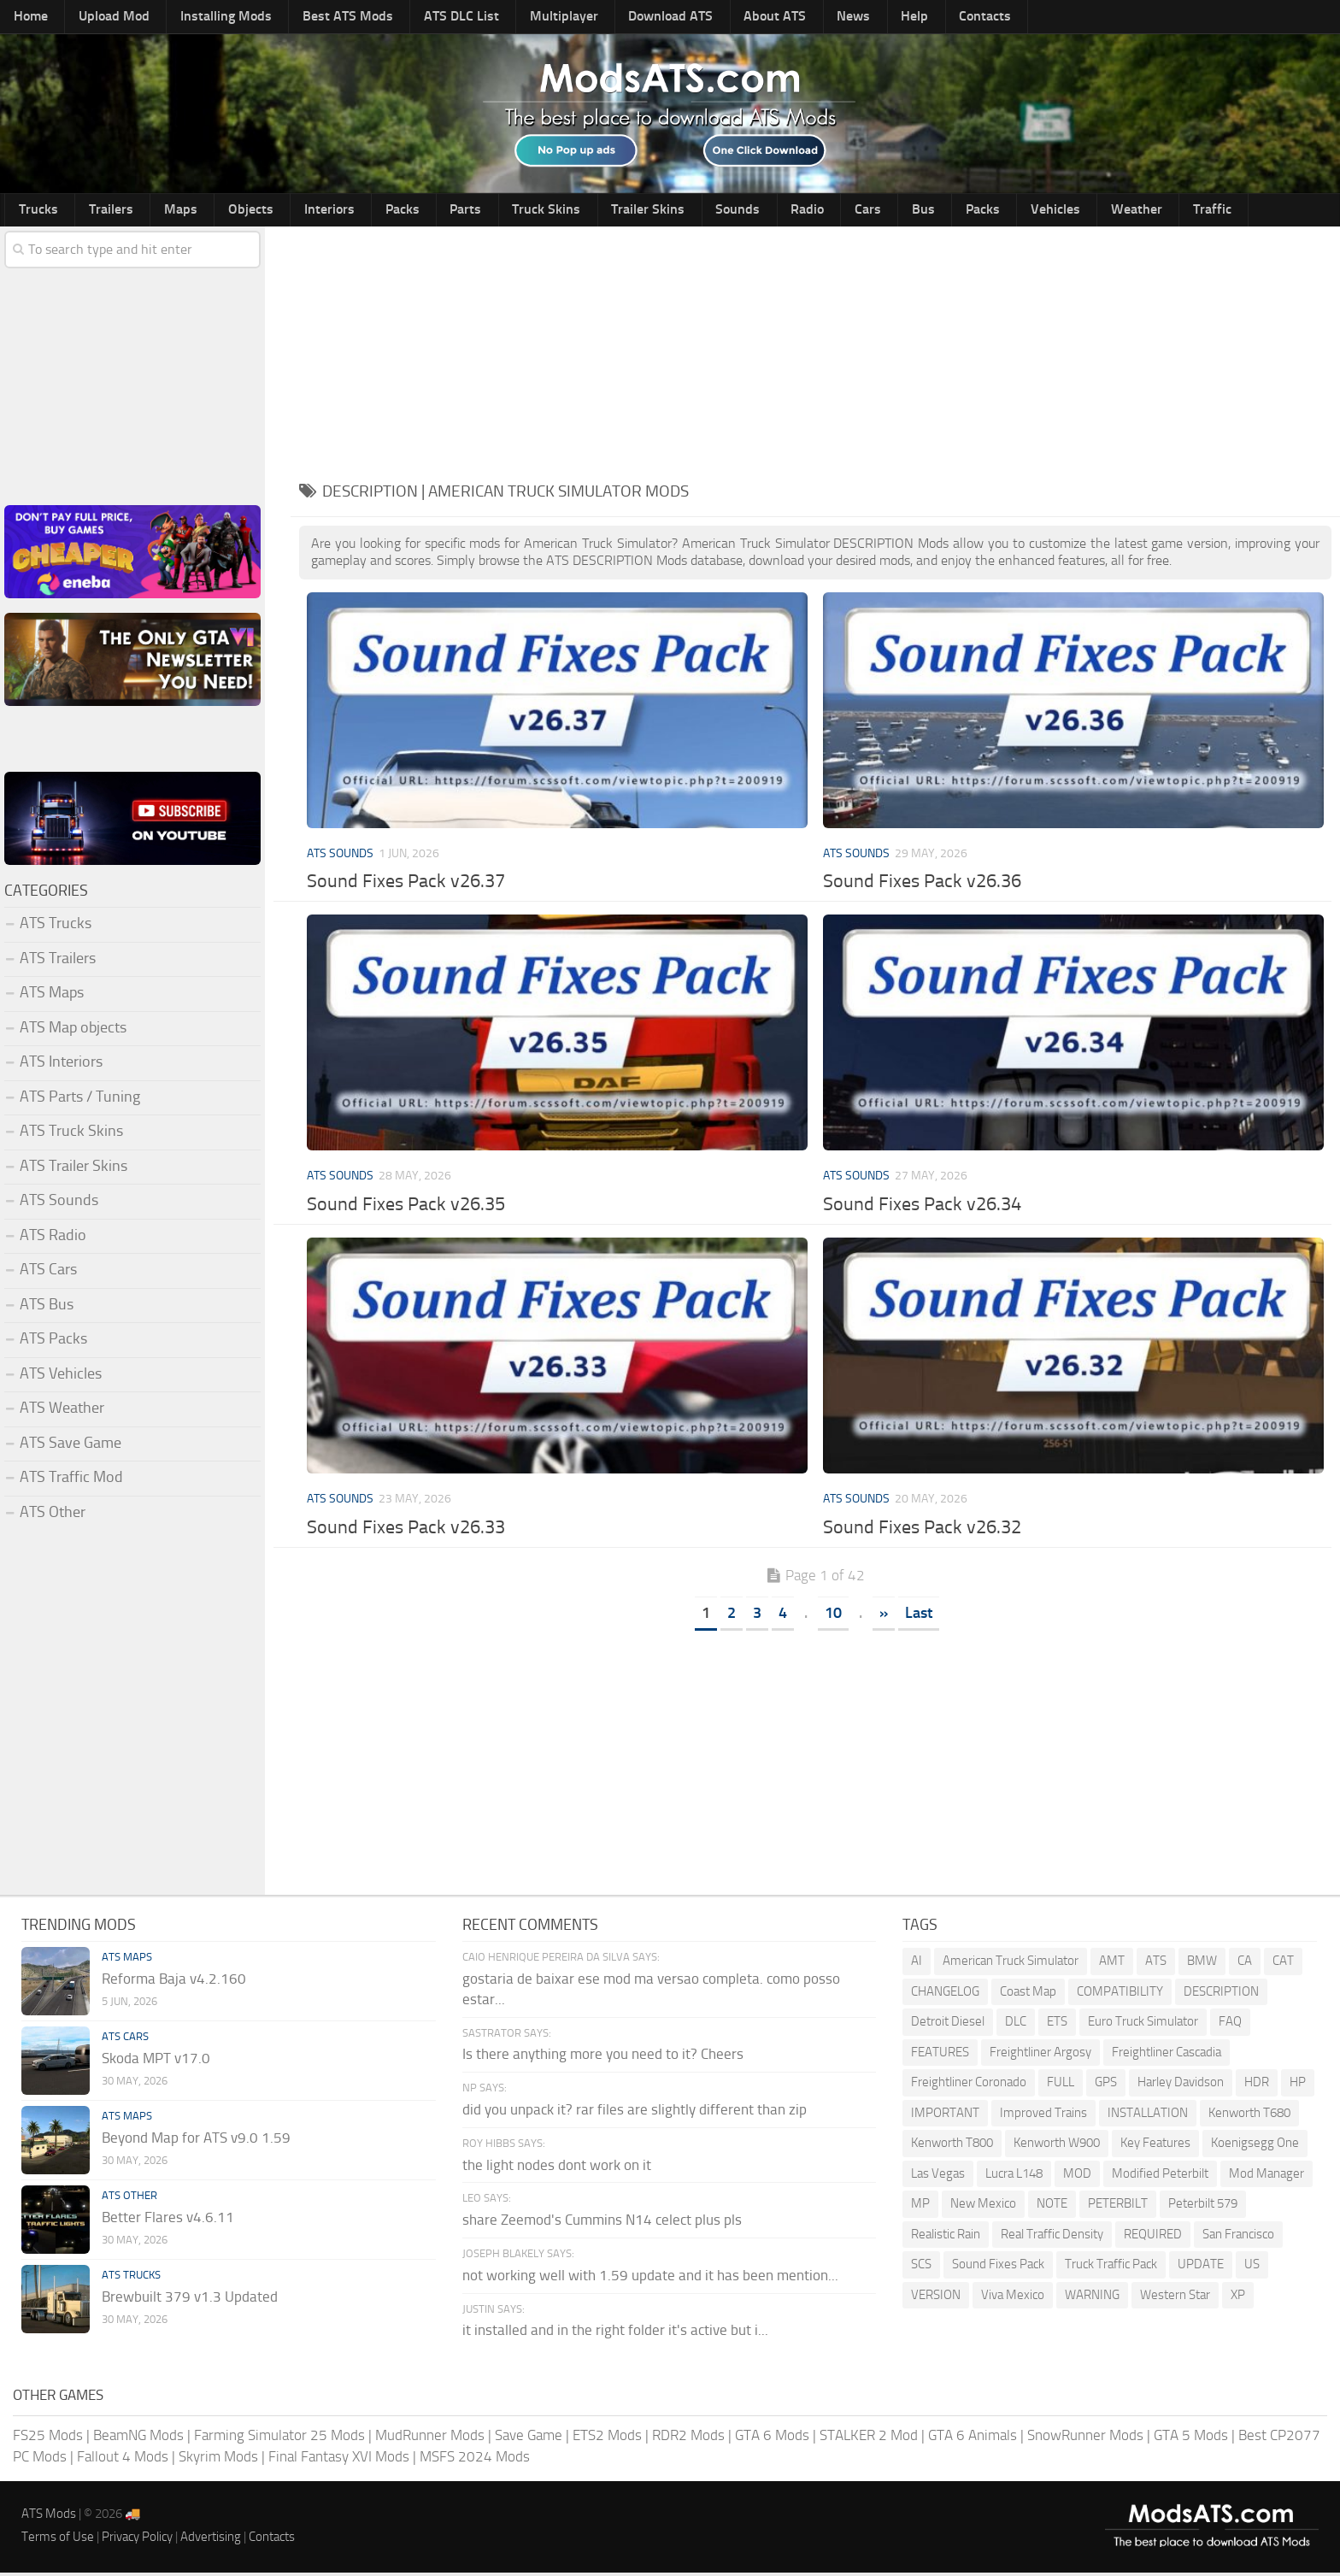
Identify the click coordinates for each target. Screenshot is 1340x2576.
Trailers (95, 211)
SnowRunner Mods (1085, 2437)
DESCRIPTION (1221, 1994)
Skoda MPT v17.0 (156, 2061)
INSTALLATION (1148, 2115)
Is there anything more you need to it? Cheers (602, 2057)
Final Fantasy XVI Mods (338, 2459)
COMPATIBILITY (1120, 1994)
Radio (690, 211)
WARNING (1092, 2297)
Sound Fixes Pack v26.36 (922, 884)
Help (818, 17)
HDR (1256, 2085)
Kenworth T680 (1249, 2115)
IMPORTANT (945, 2115)
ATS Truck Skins (71, 1134)
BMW (1202, 1964)
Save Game (528, 2437)
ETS (1057, 2024)
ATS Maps (52, 995)
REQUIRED (1153, 2236)
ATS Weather (62, 1411)
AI (916, 1964)
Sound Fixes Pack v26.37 (406, 884)
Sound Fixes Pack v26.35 (406, 1208)
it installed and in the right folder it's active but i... (615, 2333)
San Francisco (1238, 2236)
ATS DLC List (417, 17)
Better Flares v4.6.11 (168, 2220)
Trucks (34, 211)
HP (1298, 2085)
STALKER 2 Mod (869, 2437)
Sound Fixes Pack (998, 2267)
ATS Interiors (61, 1065)
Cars (739, 211)
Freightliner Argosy (1040, 2054)
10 (833, 1615)
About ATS (701, 17)
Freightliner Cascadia (1166, 2054)
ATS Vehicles (61, 1376)
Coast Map (1028, 1994)
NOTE (1052, 2206)
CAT (1283, 1964)
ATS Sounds (340, 856)
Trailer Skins (553, 211)
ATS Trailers (58, 960)
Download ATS (606, 17)
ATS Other (52, 1514)
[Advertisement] (815, 348)
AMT (1112, 1964)
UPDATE (1201, 2267)
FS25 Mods (48, 2437)
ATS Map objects (73, 1029)
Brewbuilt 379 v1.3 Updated (190, 2299)
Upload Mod (100, 17)
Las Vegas (938, 2176)
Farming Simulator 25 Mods (279, 2437)
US (1252, 2267)
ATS (1156, 1964)
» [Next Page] (883, 1615)
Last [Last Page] (918, 1615)
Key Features (1155, 2146)
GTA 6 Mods (772, 2437)
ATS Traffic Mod (71, 1480)
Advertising (210, 2539)
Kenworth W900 (1057, 2146)
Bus (782, 211)
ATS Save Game (70, 1445)
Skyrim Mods (218, 2459)
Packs (341, 211)
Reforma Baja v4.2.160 (174, 1982)
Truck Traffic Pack (1111, 2267)
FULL (1060, 2085)
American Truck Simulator (1010, 1964)
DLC (1015, 2024)
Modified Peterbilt (1160, 2176)
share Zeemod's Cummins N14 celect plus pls (602, 2223)
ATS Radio (53, 1237)
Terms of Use (57, 2539)
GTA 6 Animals (972, 2437)
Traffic (1027, 211)
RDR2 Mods (688, 2437)
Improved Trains (1043, 2115)
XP (1238, 2297)
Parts (393, 211)
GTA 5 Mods (1191, 2437)
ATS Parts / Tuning (80, 1099)
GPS (1106, 2085)
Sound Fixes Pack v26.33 (406, 1530)
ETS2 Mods (607, 2437)
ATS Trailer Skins (73, 1168)
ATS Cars (48, 1272)
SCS (921, 2267)
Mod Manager (1266, 2176)
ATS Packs (53, 1341)
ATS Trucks (55, 926)
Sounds (632, 211)
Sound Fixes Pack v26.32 (922, 1530)
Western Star (1175, 2297)
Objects (212, 211)
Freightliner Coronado (968, 2085)
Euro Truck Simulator (1143, 2024)
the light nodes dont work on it (556, 2167)
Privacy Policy (137, 2539)
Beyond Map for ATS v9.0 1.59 (196, 2141)
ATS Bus (46, 1306)
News (768, 17)
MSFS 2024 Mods (475, 2459)
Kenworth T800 (952, 2146)
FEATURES (940, 2054)
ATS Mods (48, 2516)
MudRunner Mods (430, 2437)
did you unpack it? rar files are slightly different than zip (634, 2112)
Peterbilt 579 (1202, 2206)
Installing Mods (203, 17)
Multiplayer (508, 17)
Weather (962, 211)
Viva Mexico (1012, 2297)
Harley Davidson (1180, 2085)
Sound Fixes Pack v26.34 (922, 1208)
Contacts (877, 17)
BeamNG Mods (138, 2437)
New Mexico (983, 2206)
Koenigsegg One (1255, 2146)
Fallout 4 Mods (122, 2459)
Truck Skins (462, 211)
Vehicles (891, 211)
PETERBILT (1118, 2206)
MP (920, 2206)
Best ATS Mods (314, 17)
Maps (154, 211)
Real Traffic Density (1052, 2236)
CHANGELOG (945, 1994)
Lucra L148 (1014, 2176)
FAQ (1230, 2024)
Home (27, 17)
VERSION (936, 2297)
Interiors (279, 211)
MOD (1077, 2176)
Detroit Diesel (947, 2024)
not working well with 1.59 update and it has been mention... (650, 2277)
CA (1244, 1964)
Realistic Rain (945, 2236)
